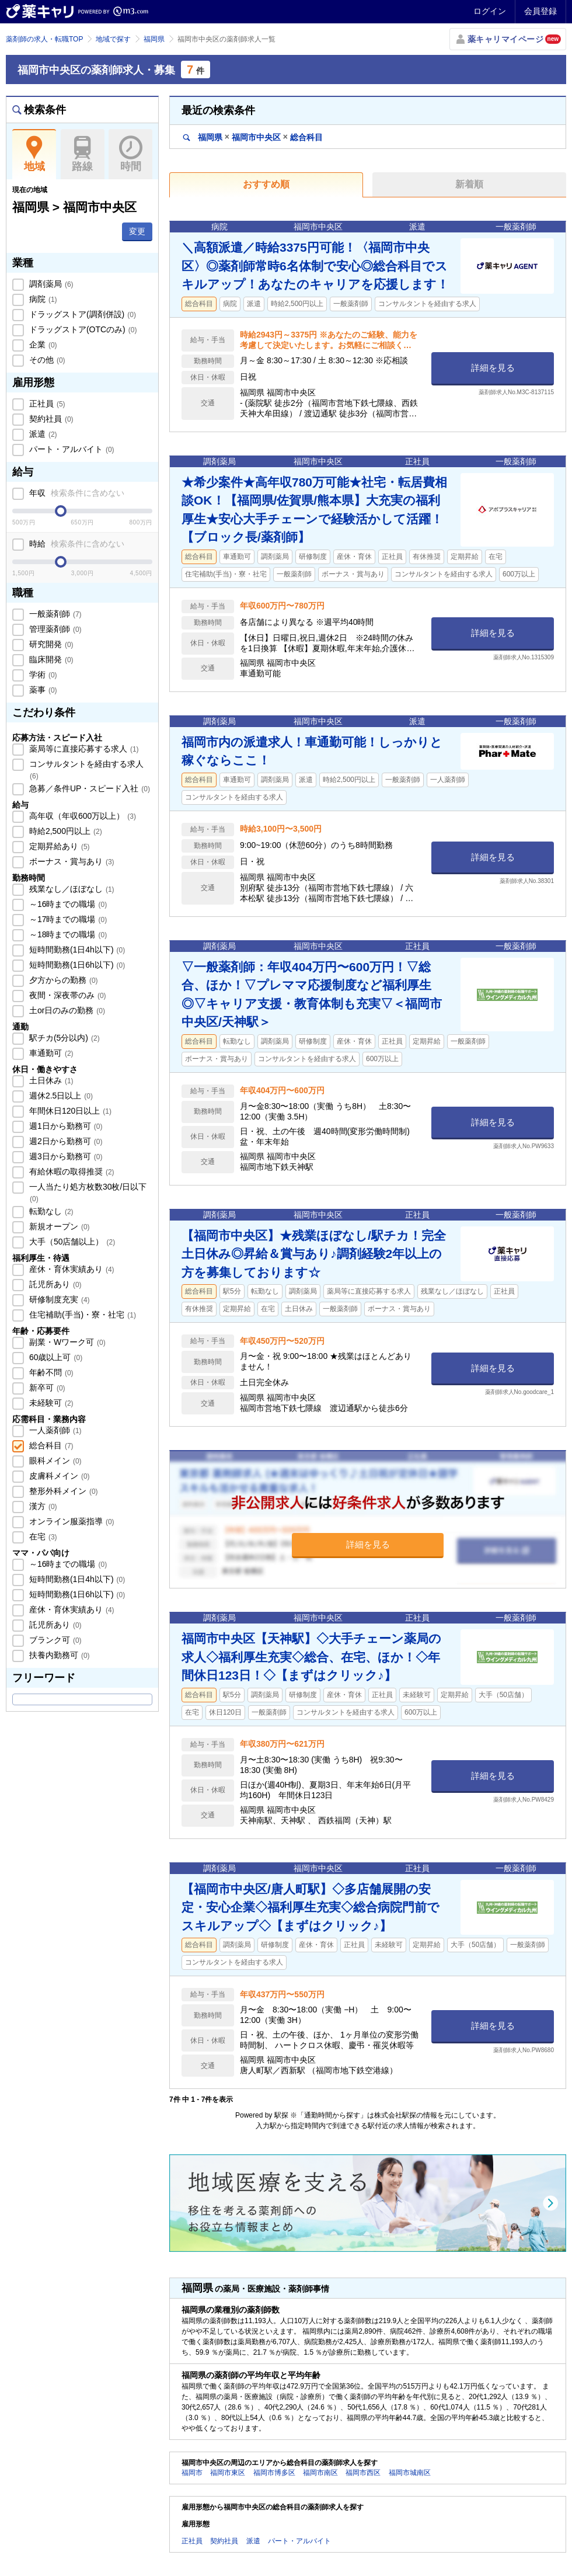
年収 (75, 493)
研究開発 (50, 644)
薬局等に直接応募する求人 (83, 748)
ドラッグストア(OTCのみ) (82, 329)
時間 (130, 154)
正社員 (46, 403)
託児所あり (54, 1284)
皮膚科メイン (58, 1475)
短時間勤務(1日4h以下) (76, 949)
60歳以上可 (54, 1357)
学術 (42, 674)
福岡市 (192, 2473)
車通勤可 (50, 1053)
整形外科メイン (62, 1491)
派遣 (42, 434)
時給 (75, 543)
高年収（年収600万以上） (81, 816)
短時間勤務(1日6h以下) (76, 964)
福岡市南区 (320, 2473)
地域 (34, 154)
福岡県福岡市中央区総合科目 (253, 137)
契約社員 (50, 418)
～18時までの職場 (67, 934)
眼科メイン (54, 1460)
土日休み (50, 1080)
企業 (42, 344)
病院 (42, 299)
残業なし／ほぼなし (70, 889)
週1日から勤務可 (64, 1126)
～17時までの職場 (67, 919)
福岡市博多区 (274, 2473)
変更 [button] (137, 231)
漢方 (42, 1506)
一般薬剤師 (54, 613)
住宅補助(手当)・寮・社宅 (81, 1314)
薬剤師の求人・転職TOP (44, 39)
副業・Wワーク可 (66, 1342)
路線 (83, 154)
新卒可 (46, 1387)
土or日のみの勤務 (66, 1010)
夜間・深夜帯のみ (66, 995)
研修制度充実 (58, 1299)
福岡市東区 (227, 2473)
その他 (46, 359)
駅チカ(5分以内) (63, 1037)
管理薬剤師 (54, 629)
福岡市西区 (363, 2473)
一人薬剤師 (54, 1430)
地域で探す (113, 39)
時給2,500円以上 (64, 831)
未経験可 (50, 1402)
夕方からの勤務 (62, 980)
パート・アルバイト (70, 449)
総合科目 (50, 1445)
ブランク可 (54, 1640)
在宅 (42, 1536)
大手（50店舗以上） (71, 1241)
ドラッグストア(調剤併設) (81, 314)
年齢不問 (50, 1372)
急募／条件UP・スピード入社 (88, 788)
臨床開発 (50, 659)
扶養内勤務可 (58, 1655)
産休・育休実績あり (70, 1269)
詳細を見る (493, 368)
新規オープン (58, 1226)
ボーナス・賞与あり (70, 861)
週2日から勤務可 (64, 1141)
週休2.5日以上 (60, 1095)
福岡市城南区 (410, 2473)
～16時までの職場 (67, 904)
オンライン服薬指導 (70, 1521)
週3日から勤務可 (64, 1156)
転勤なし (50, 1211)
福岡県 (154, 39)
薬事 (42, 689)
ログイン (489, 11)
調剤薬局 (50, 283)
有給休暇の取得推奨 (70, 1171)
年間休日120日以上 (69, 1110)
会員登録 (540, 11)
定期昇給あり (58, 846)
